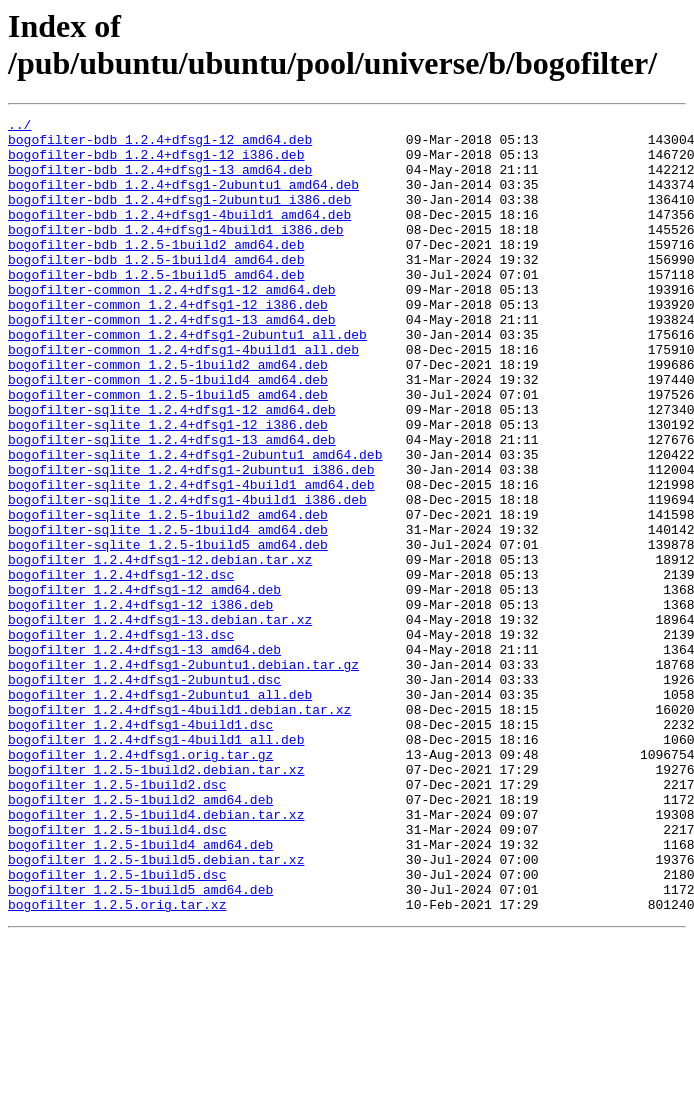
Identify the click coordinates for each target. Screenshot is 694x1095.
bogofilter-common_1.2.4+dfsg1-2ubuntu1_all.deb (187, 379)
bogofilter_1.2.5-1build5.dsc (117, 1027)
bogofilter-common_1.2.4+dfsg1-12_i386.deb (168, 343)
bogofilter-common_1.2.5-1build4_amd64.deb (168, 433)
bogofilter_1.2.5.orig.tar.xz (117, 1063)
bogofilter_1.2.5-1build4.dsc (117, 973)
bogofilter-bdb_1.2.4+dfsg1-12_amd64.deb (160, 145)
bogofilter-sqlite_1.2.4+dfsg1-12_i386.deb (168, 487)
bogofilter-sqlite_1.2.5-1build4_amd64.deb (168, 613)
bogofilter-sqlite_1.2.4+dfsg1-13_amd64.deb (172, 505)
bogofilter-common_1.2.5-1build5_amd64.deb (168, 451)
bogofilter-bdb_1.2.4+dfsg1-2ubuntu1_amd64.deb (183, 199)
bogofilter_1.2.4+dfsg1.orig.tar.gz (140, 883)
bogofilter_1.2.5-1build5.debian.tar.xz (156, 1009)
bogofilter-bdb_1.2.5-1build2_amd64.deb (156, 271)
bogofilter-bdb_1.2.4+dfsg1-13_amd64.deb (160, 181)
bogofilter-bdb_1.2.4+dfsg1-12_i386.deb (156, 163)
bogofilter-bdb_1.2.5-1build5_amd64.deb (156, 307)
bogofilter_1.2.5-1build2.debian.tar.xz (156, 901)
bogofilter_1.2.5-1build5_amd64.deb (140, 1045)
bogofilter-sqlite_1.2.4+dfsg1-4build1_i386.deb (187, 577)
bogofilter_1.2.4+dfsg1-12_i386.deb (140, 703)
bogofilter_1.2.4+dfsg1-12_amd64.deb (144, 685)
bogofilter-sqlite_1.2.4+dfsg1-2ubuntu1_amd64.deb (195, 523)
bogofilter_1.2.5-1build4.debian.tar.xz (156, 955)
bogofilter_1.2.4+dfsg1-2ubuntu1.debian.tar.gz (183, 775)
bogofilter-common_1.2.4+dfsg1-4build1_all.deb (183, 397)
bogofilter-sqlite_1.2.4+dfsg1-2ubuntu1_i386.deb (191, 541)
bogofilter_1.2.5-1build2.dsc (117, 919)
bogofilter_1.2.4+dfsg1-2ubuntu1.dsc (144, 793)
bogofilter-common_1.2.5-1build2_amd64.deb (168, 415)
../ (19, 127)
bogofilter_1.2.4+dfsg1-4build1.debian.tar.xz (179, 829)
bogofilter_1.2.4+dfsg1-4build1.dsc (140, 847)
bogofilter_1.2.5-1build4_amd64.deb (140, 991)
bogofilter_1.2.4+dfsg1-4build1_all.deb (156, 865)
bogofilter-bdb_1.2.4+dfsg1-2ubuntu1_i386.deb (179, 217)
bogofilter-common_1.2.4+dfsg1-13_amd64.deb (172, 361)
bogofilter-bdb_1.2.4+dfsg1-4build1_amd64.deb (179, 235)
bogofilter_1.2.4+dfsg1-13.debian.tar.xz (160, 721)
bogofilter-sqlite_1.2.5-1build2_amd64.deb (168, 595)
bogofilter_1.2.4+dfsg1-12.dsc (121, 667)
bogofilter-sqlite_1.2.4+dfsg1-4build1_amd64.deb (191, 559)
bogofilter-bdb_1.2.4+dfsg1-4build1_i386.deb (175, 253)
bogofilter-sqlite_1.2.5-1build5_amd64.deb (168, 631)
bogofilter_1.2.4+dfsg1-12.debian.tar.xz (160, 649)
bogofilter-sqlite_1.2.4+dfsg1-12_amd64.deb (172, 469)
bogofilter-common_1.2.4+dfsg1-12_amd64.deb (172, 325)
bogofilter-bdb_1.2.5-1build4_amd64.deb (156, 289)
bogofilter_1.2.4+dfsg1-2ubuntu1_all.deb (160, 811)
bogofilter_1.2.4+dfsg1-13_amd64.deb (144, 757)
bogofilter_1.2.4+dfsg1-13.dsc (121, 739)
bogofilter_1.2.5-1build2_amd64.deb (140, 937)
